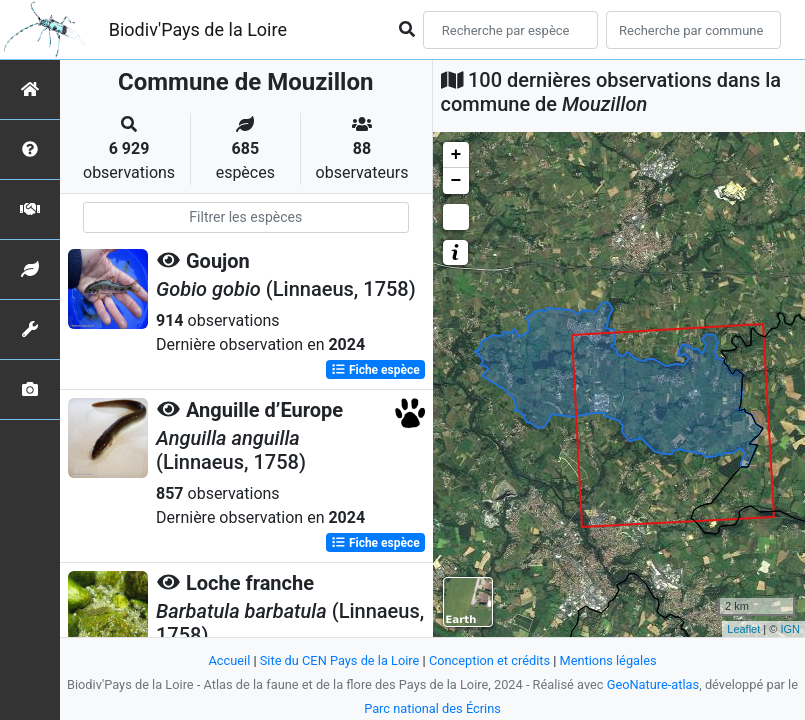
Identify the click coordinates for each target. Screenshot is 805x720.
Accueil (229, 660)
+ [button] (456, 155)
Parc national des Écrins (432, 708)
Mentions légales (608, 660)
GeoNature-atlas (653, 684)
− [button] (456, 181)
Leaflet (743, 629)
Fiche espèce (375, 370)
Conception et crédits (489, 660)
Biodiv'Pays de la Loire (198, 29)
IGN (790, 629)
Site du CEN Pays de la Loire (340, 660)
